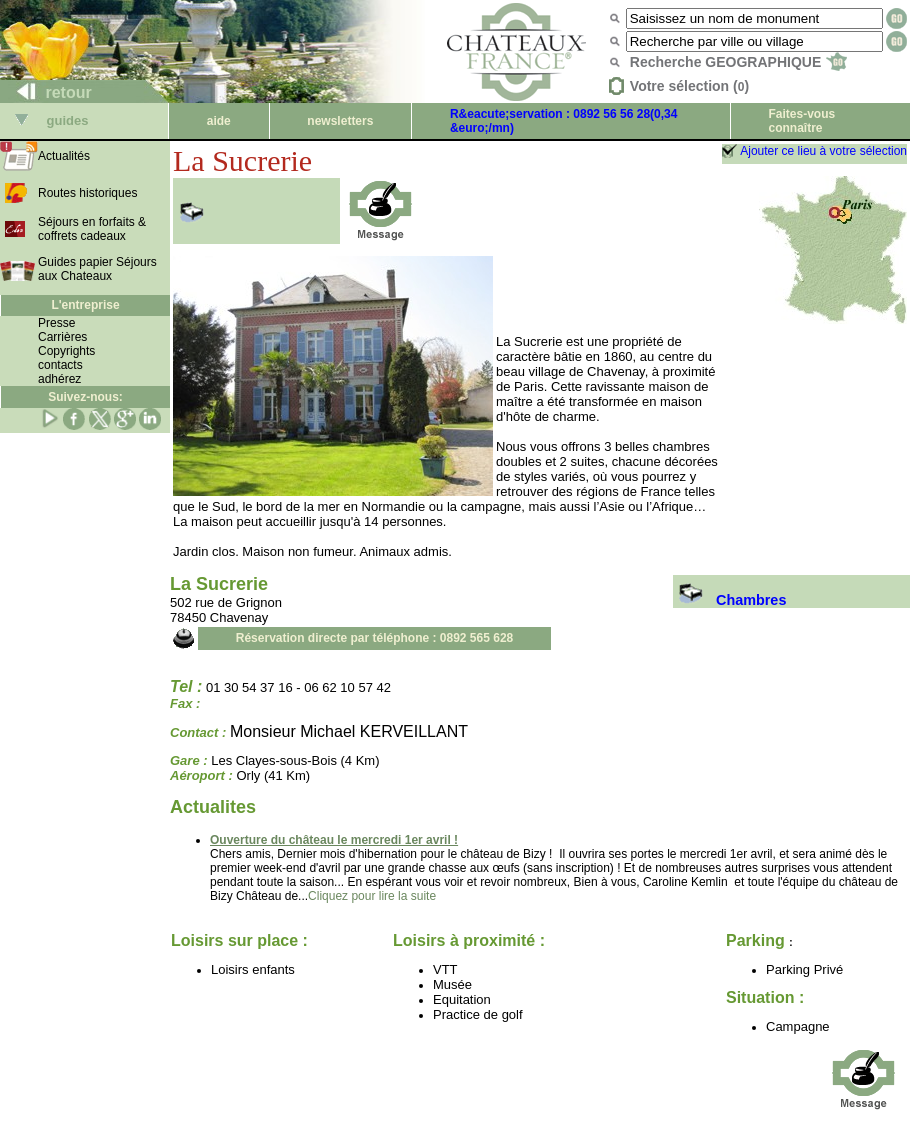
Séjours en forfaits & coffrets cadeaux (92, 229)
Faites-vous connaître (801, 121)
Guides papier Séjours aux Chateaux (97, 269)
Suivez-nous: (85, 397)
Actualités (64, 156)
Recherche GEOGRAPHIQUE (738, 62)
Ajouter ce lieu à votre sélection (823, 151)
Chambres (729, 600)
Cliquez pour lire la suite (372, 896)
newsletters (340, 121)
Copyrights (66, 351)
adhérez (59, 379)
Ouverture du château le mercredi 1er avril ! (334, 840)
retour (46, 92)
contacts (60, 365)
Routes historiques (87, 193)
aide (219, 121)
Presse (56, 323)
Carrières (62, 337)
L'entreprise (85, 305)
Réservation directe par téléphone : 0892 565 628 (374, 638)
